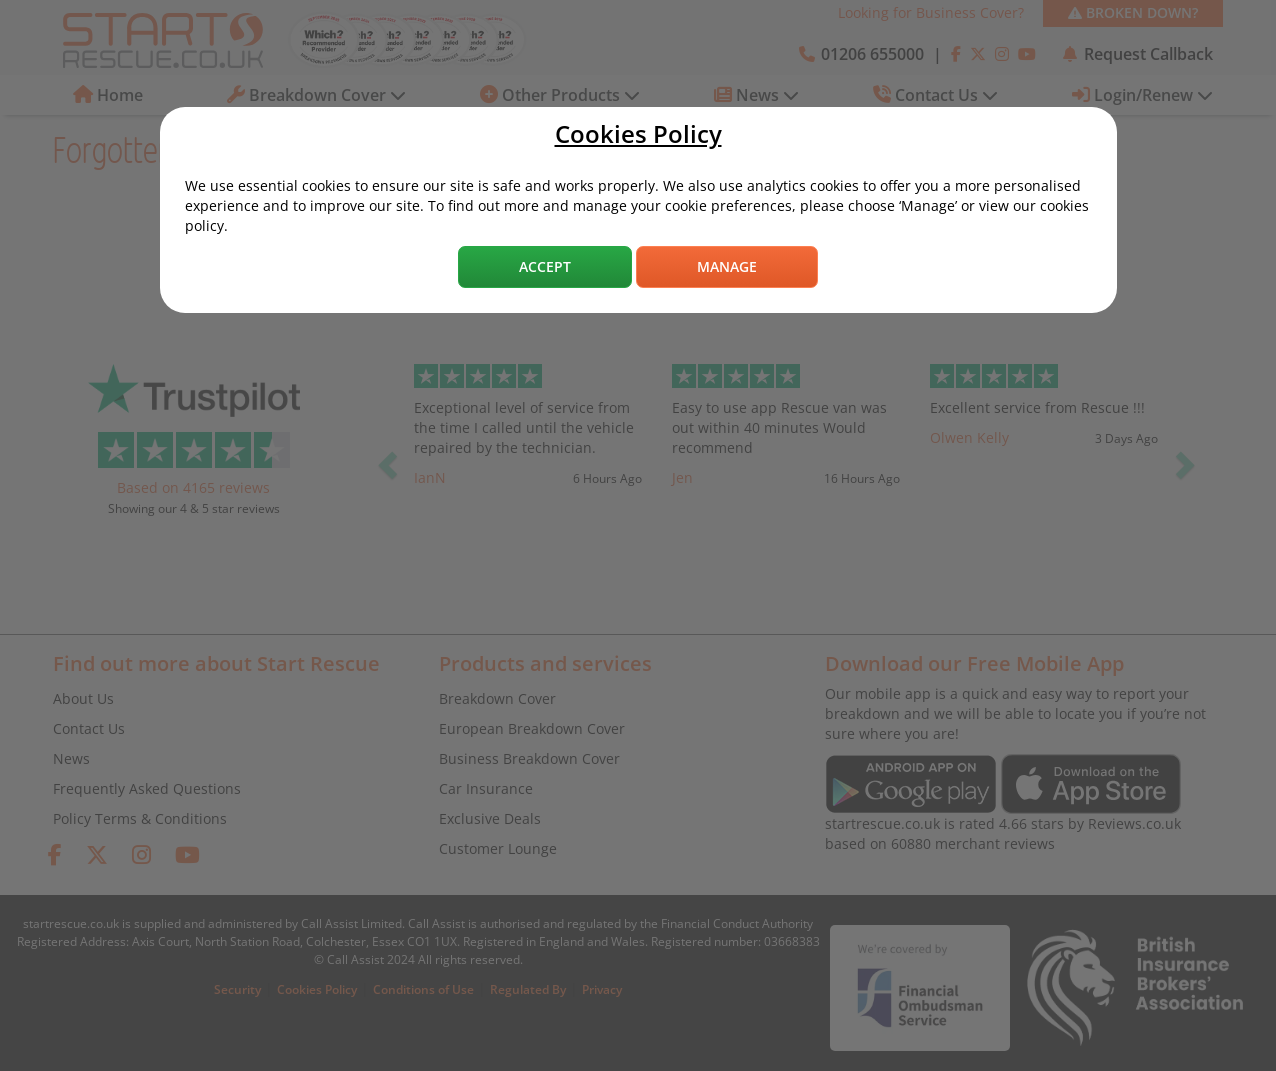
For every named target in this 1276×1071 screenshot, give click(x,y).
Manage (727, 266)
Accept (545, 266)
